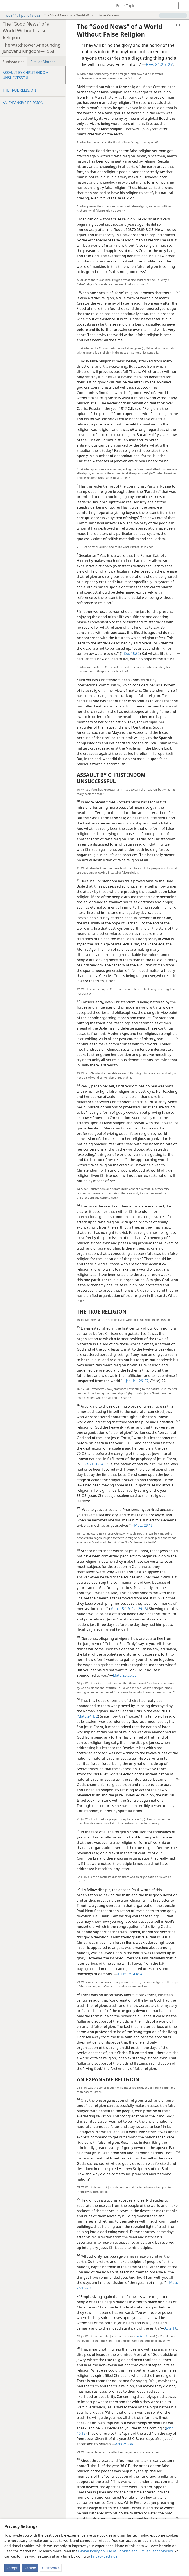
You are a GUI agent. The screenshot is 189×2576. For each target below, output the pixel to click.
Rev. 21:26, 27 (159, 64)
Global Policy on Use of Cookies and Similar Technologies (125, 2551)
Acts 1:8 (170, 2328)
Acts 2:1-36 (124, 2443)
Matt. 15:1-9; (120, 1608)
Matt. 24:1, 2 (88, 1716)
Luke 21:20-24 (92, 1464)
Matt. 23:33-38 (124, 1675)
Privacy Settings (104, 2556)
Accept (12, 2567)
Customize (51, 2567)
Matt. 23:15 (143, 1525)
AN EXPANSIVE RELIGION (23, 102)
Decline (30, 2567)
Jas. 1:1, (132, 1380)
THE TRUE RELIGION (19, 90)
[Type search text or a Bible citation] (144, 5)
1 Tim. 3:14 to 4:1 (131, 1973)
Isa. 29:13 (139, 1608)
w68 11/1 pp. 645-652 (20, 15)
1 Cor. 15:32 (130, 653)
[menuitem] (6, 6)
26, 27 (143, 1380)
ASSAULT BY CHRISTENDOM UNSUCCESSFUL (26, 75)
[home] (6, 6)
